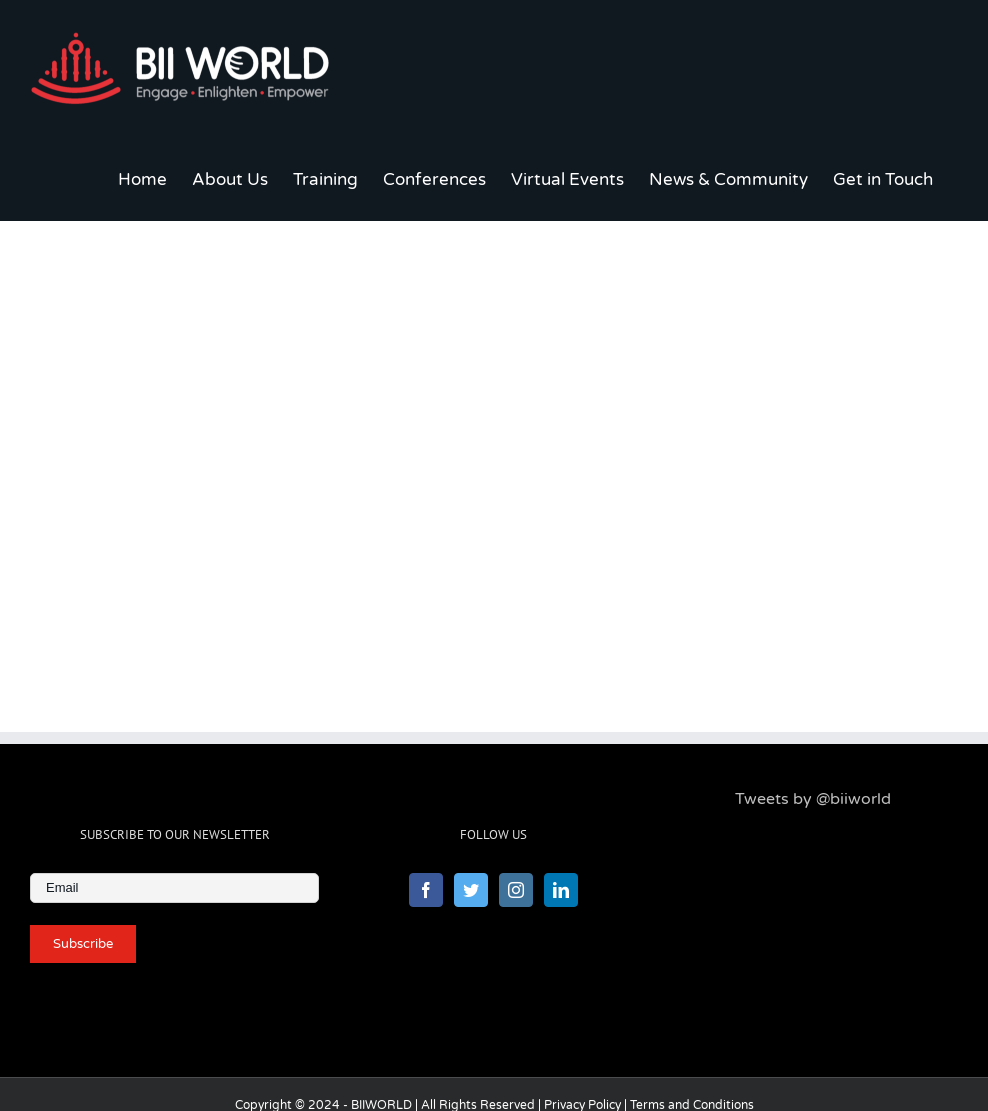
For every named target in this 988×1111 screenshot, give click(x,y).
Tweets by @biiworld (813, 799)
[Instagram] (516, 890)
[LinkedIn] (561, 890)
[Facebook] (426, 890)
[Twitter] (471, 890)
